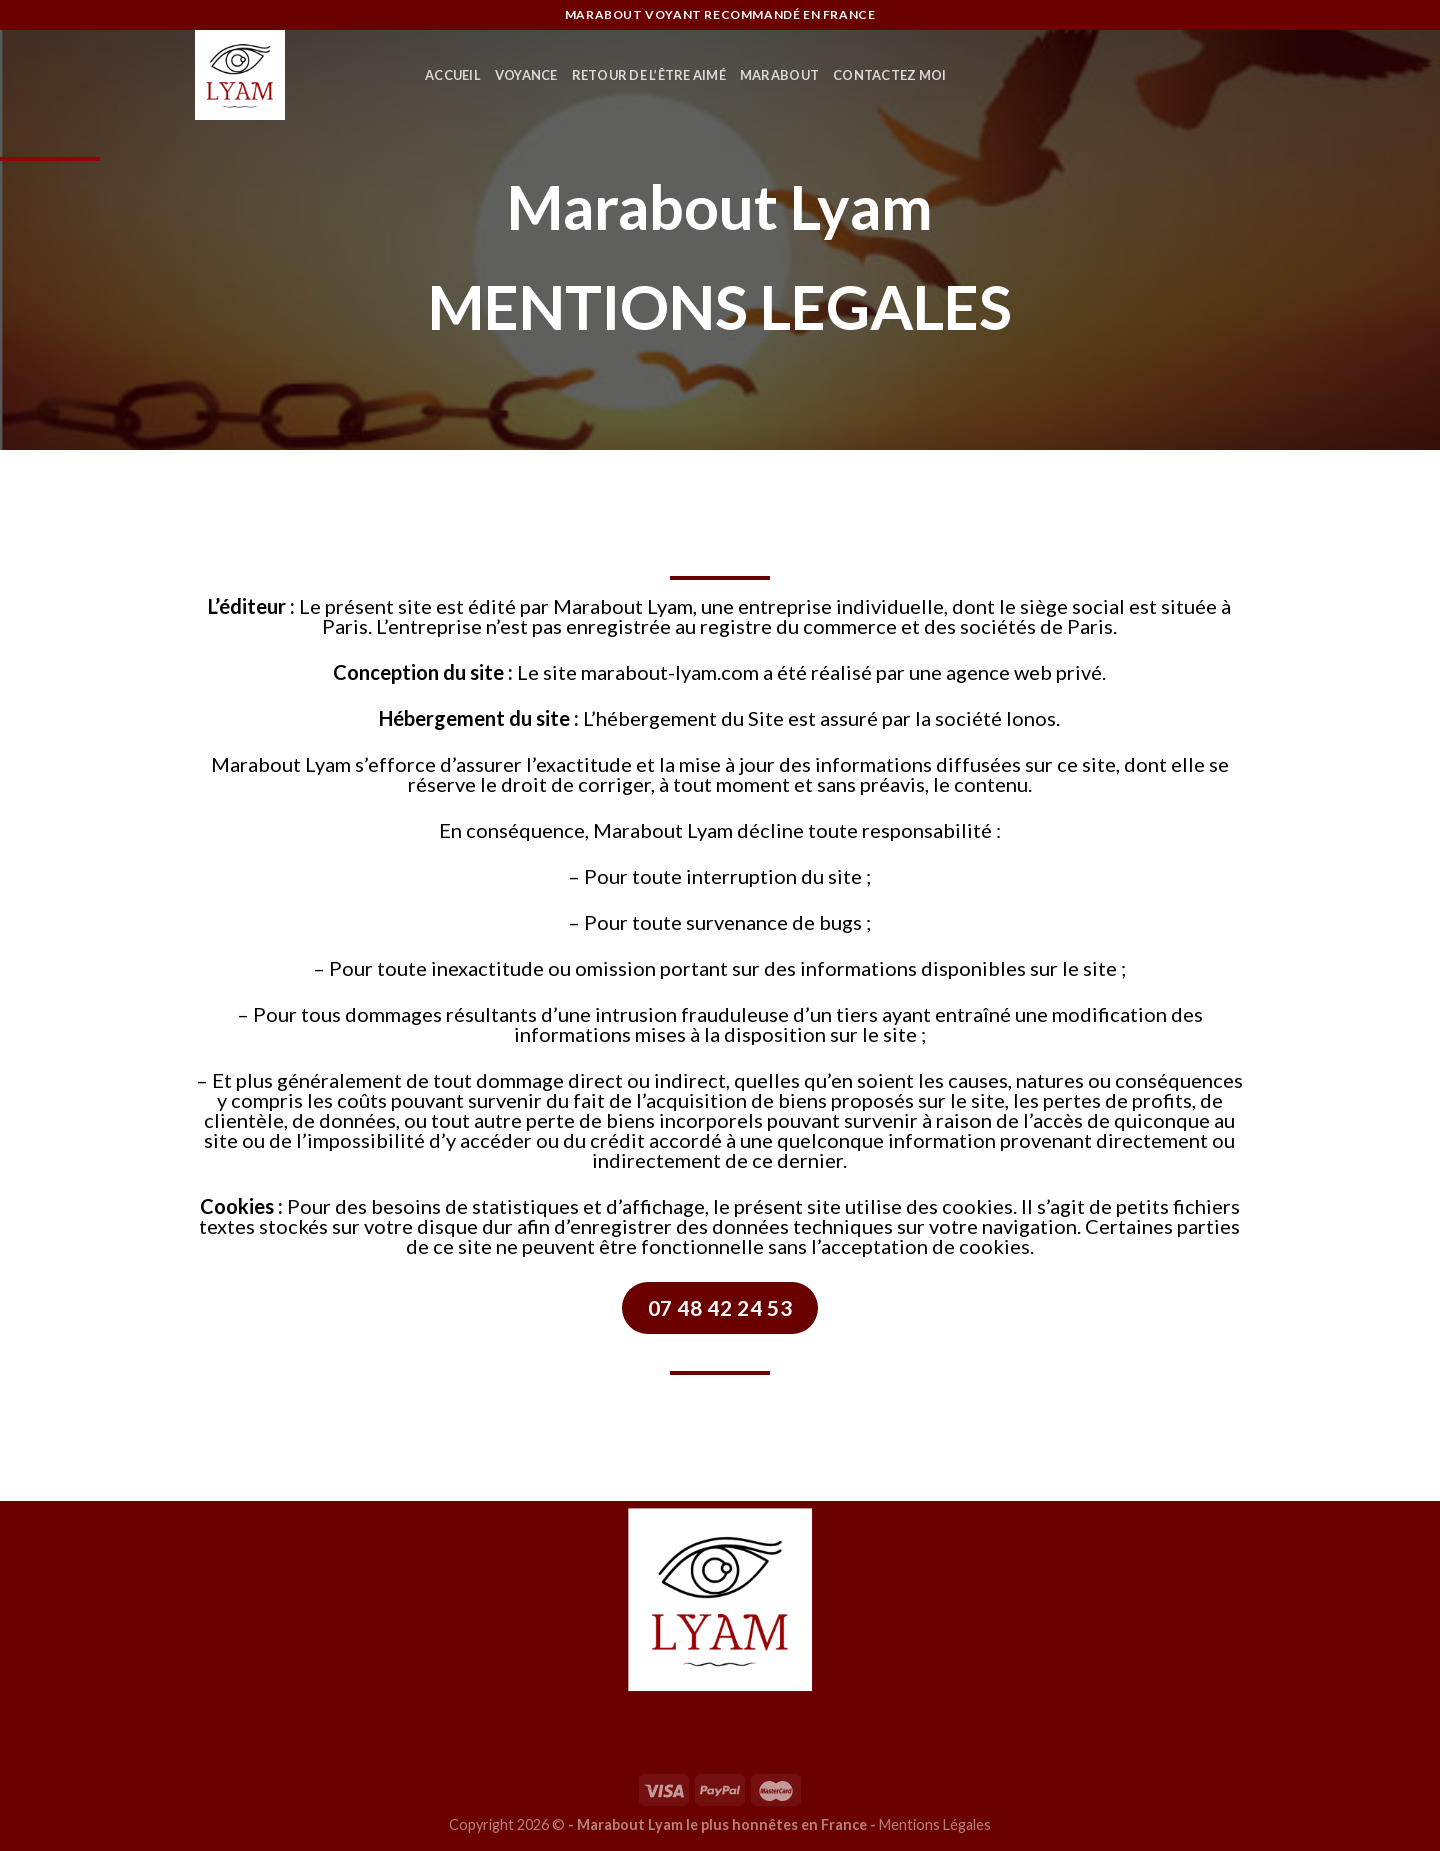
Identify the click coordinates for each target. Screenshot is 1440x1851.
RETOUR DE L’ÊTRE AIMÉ (649, 75)
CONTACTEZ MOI (889, 75)
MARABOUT (779, 75)
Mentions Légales (935, 1824)
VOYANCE (526, 75)
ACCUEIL (453, 75)
